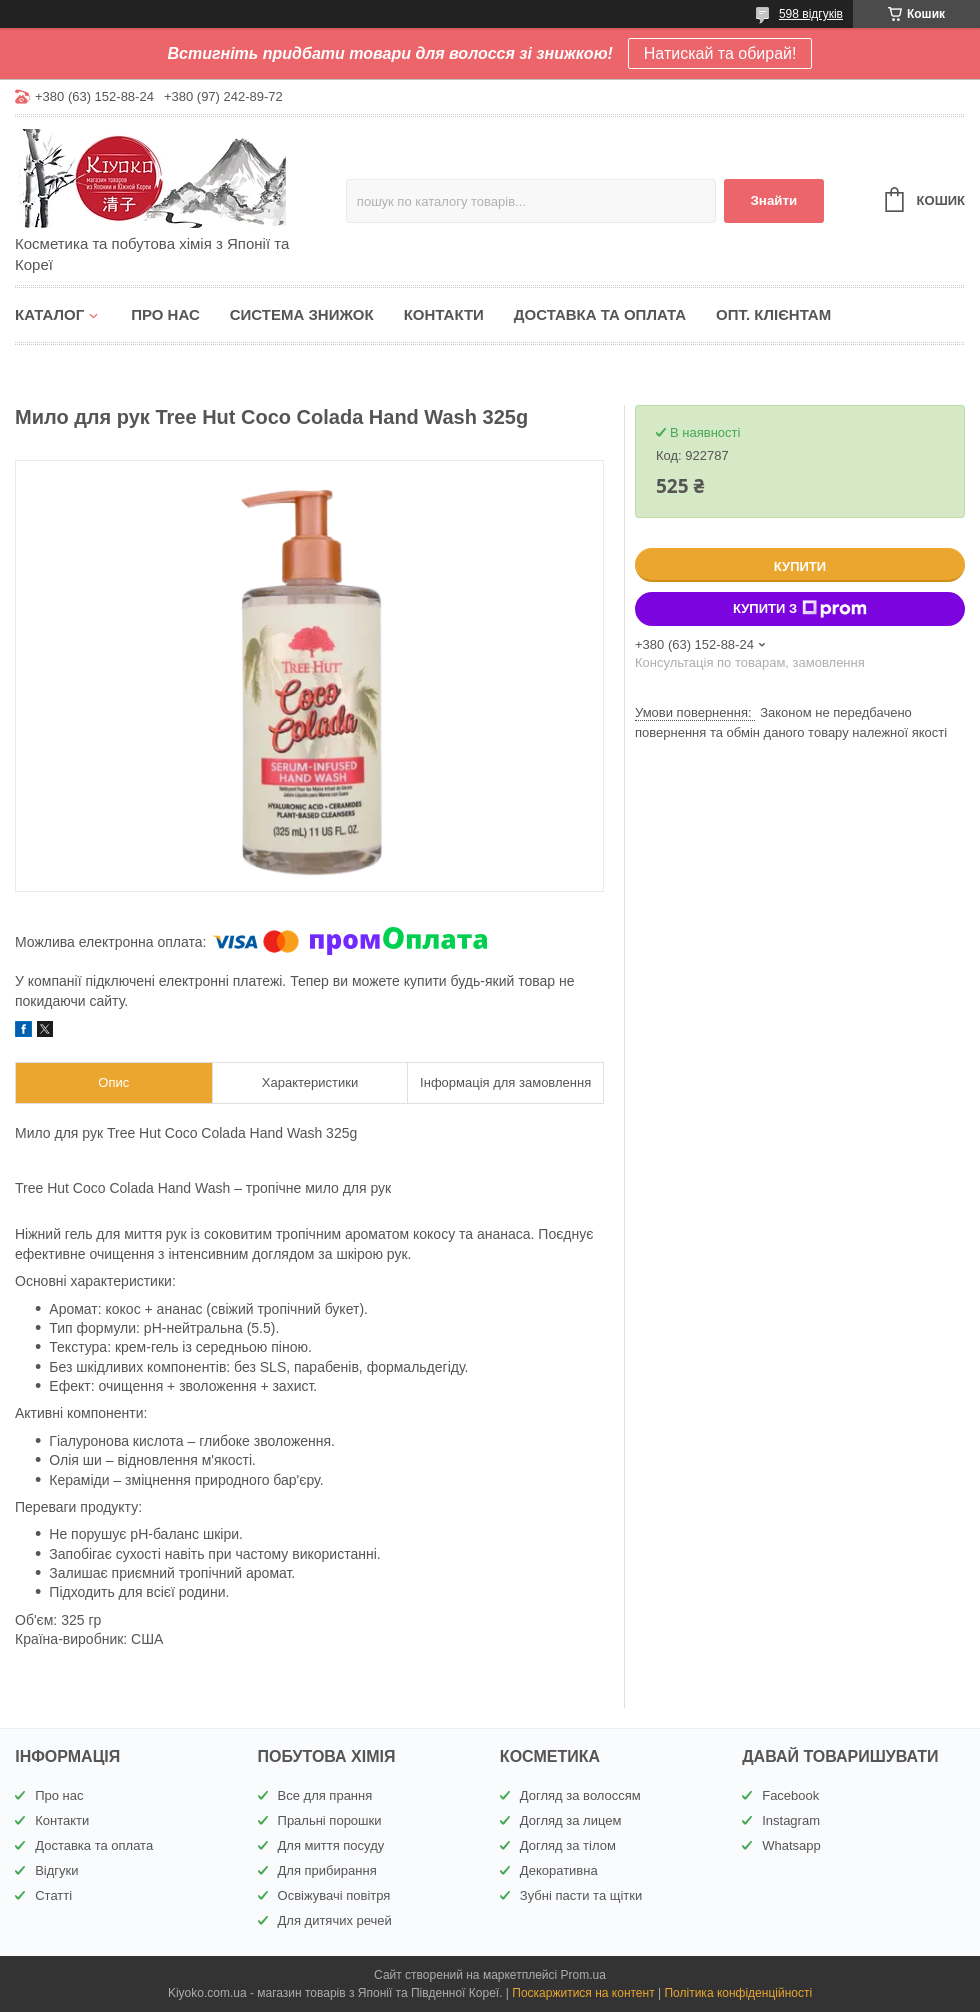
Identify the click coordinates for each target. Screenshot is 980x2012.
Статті (53, 1895)
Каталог (49, 314)
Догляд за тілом (568, 1845)
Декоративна (559, 1870)
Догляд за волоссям (580, 1795)
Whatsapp (791, 1845)
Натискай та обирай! (720, 53)
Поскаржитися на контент (583, 1993)
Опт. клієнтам (773, 314)
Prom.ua (583, 1975)
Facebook (790, 1795)
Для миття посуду (331, 1845)
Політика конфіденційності (738, 1993)
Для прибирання (327, 1870)
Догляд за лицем (571, 1820)
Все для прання (325, 1795)
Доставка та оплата (600, 314)
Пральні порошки (330, 1820)
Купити (800, 566)
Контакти (444, 314)
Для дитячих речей (335, 1920)
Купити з (800, 609)
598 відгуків (811, 14)
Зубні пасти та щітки (581, 1895)
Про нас (165, 314)
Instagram (791, 1820)
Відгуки (56, 1870)
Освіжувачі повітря (334, 1895)
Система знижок (302, 314)
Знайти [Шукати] (773, 200)
